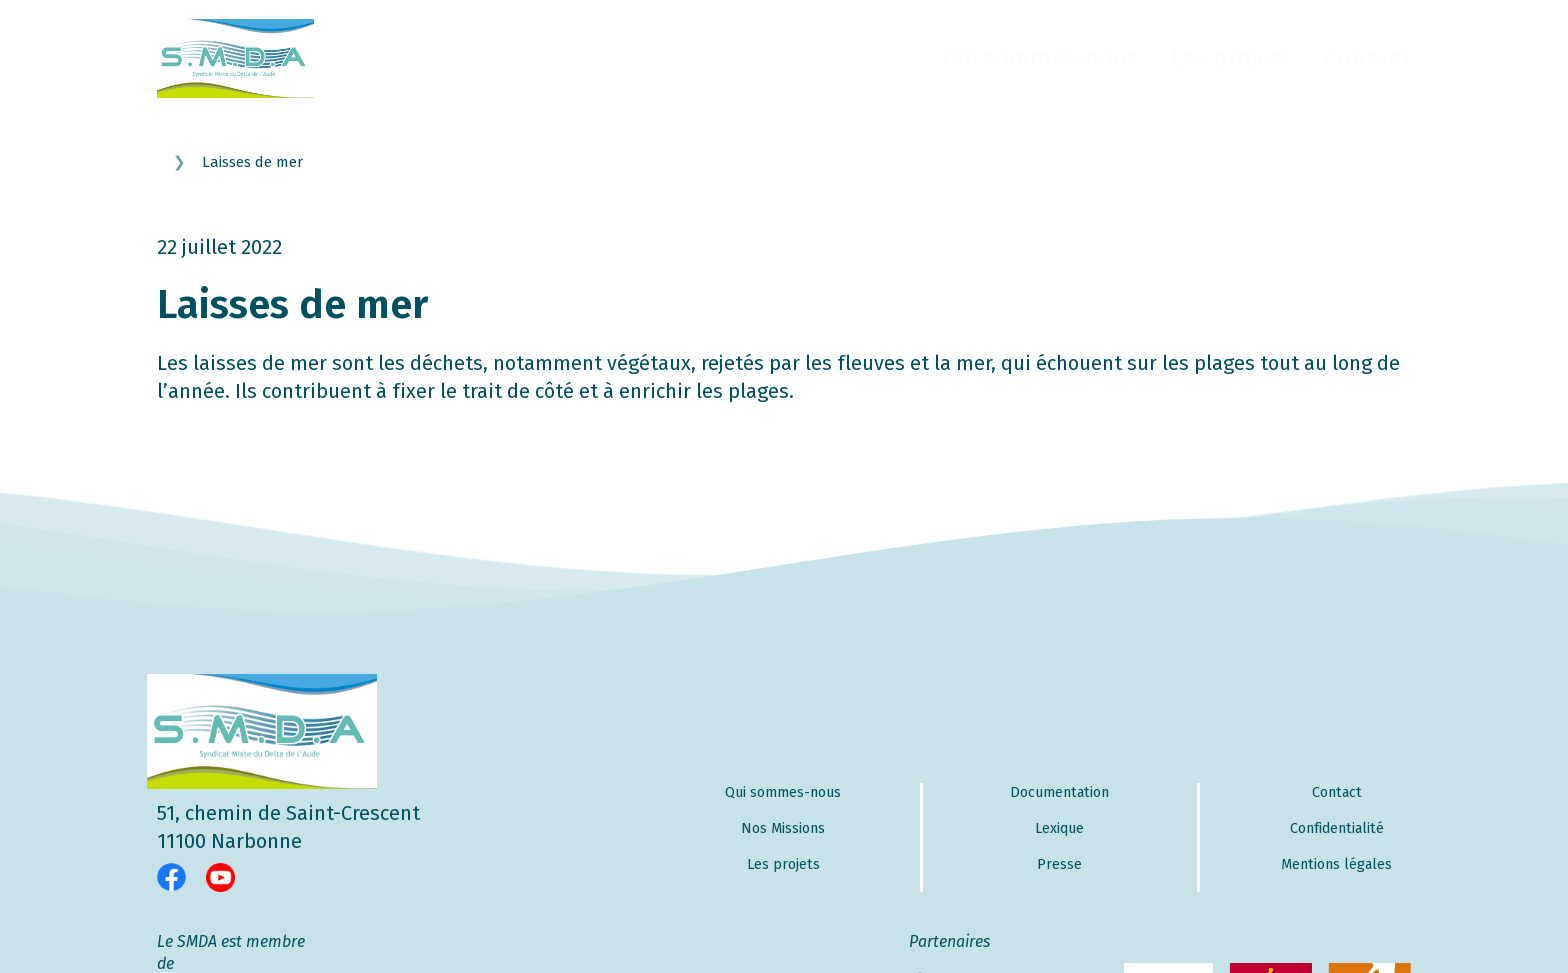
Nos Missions (783, 828)
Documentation (1059, 792)
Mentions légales (1336, 864)
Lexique (1059, 828)
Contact (1367, 58)
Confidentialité (1337, 828)
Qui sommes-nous (1040, 58)
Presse (1059, 864)
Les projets (1231, 58)
